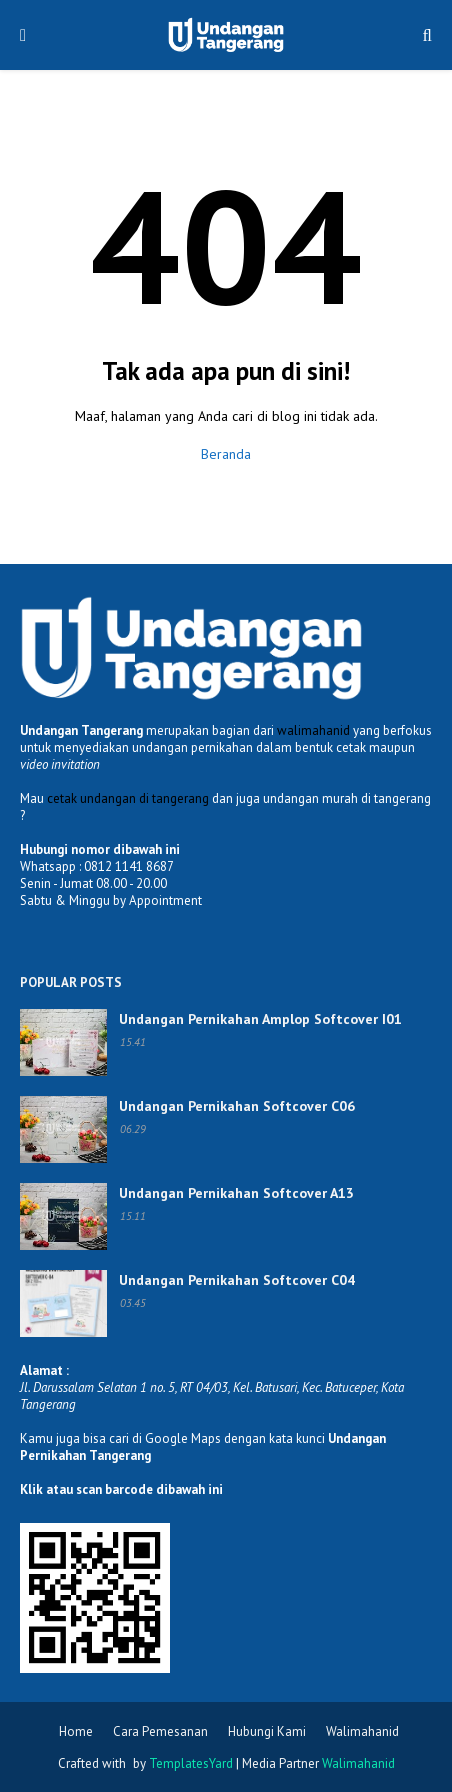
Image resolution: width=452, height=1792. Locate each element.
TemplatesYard (191, 1763)
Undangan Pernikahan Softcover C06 (237, 1106)
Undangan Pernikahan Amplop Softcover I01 (260, 1019)
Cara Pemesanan (160, 1731)
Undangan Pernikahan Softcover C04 (237, 1280)
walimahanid (313, 730)
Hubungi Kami (267, 1731)
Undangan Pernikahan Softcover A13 (236, 1193)
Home (76, 1731)
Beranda (226, 454)
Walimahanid (362, 1731)
